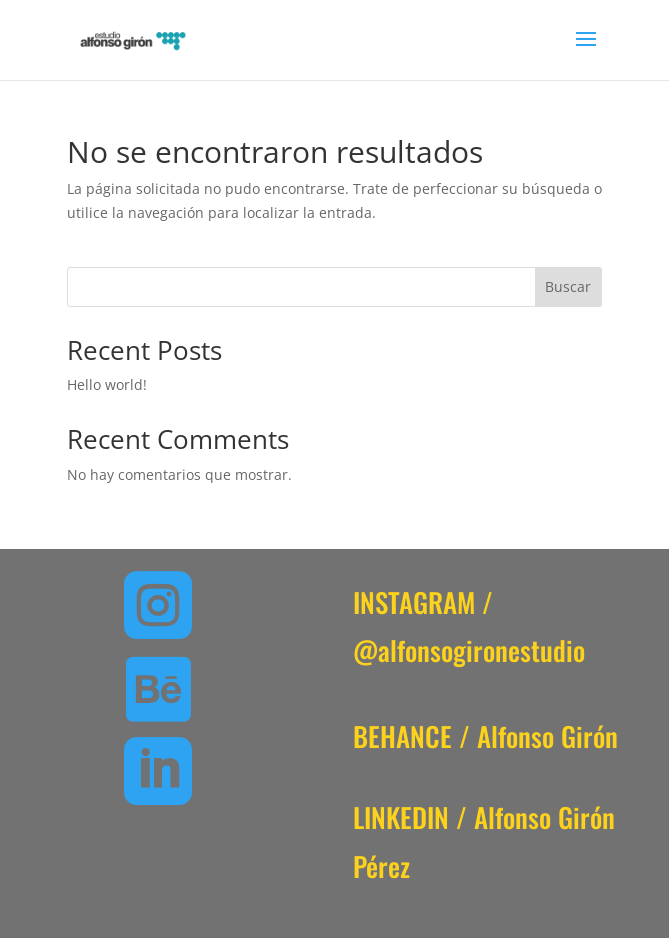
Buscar (568, 286)
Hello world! (107, 384)
